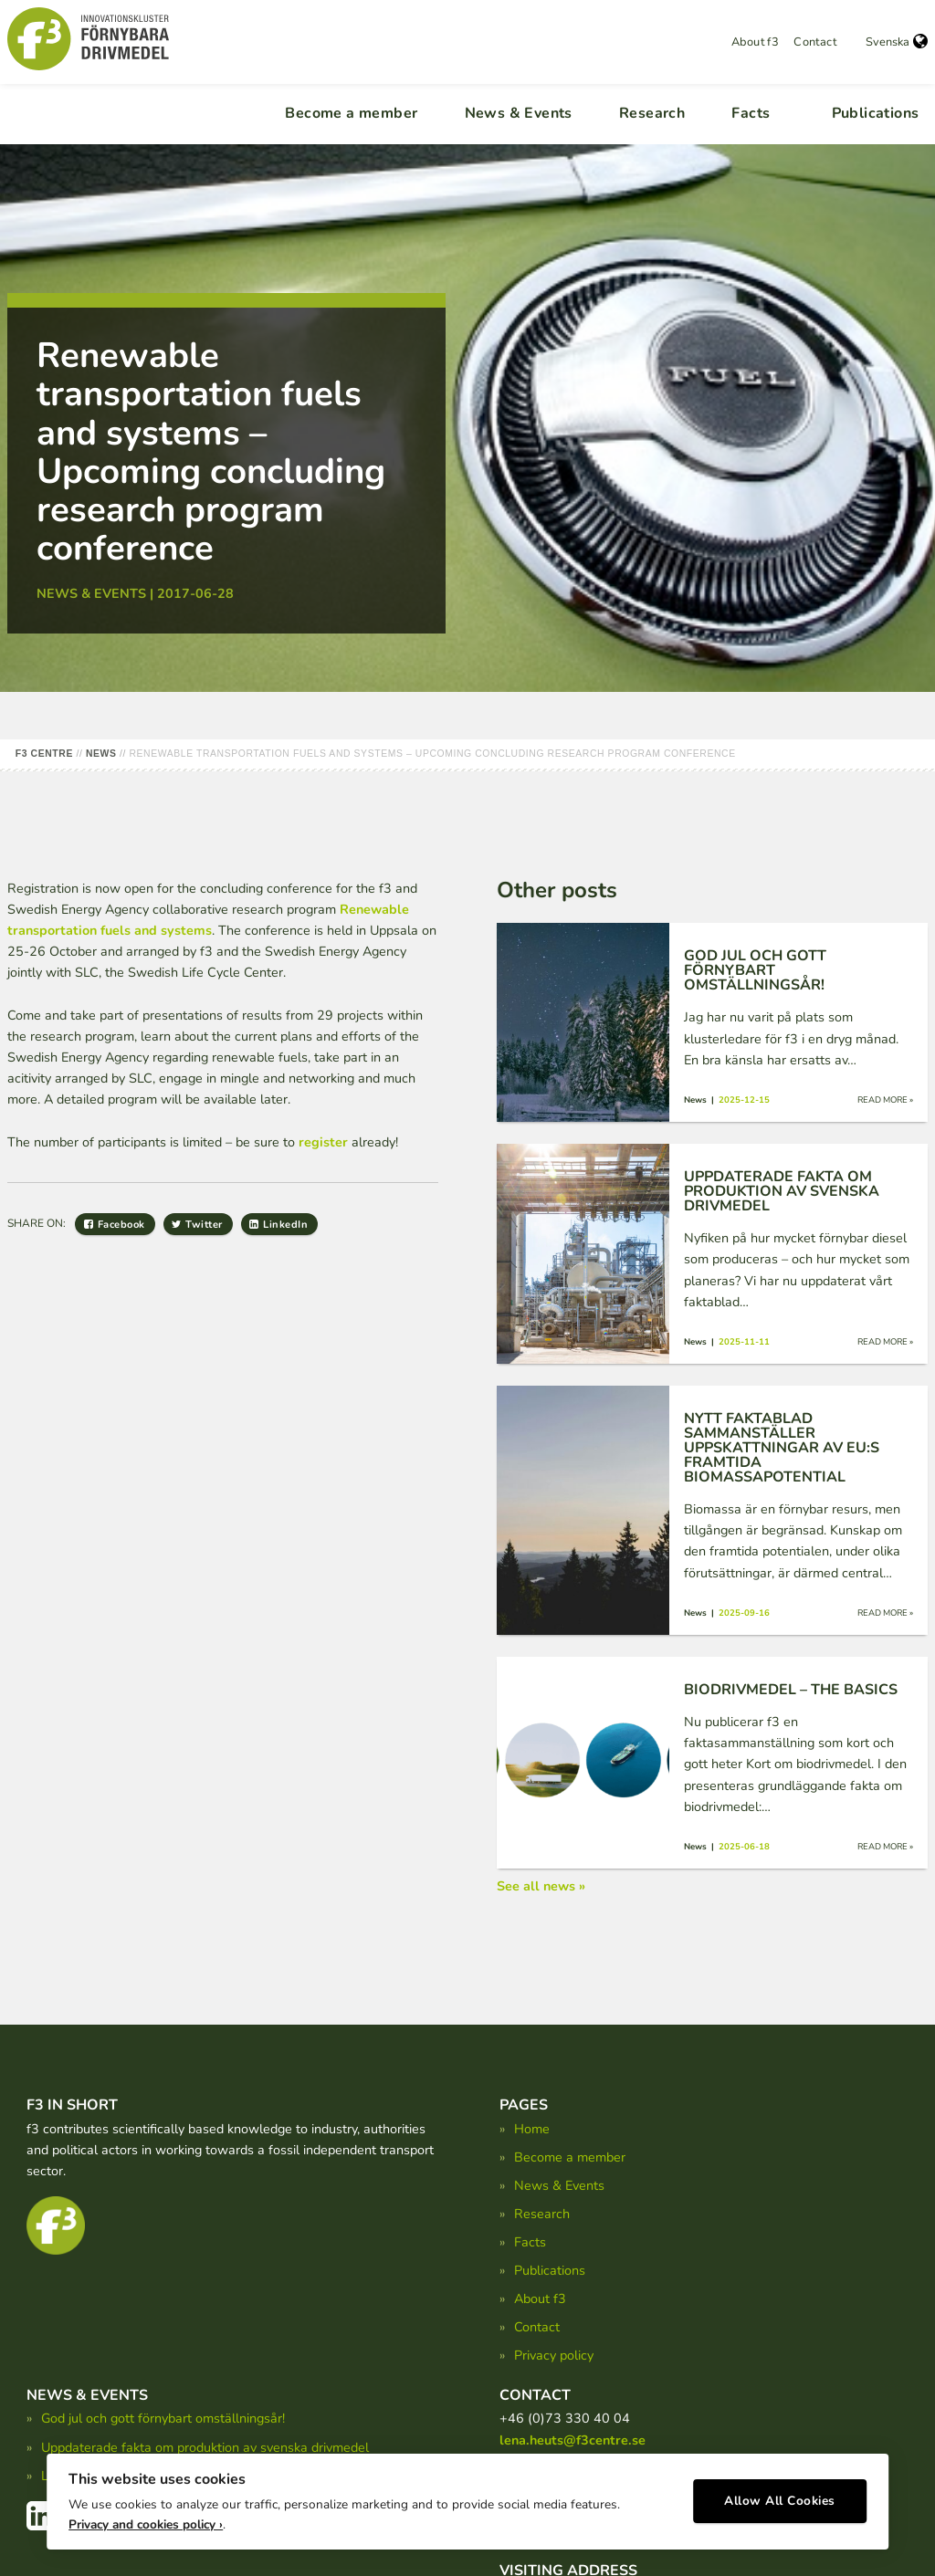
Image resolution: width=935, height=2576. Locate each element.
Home (532, 2129)
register (323, 1142)
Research (652, 113)
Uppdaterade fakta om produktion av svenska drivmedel (205, 2447)
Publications (875, 113)
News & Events (519, 113)
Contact (814, 42)
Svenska (897, 42)
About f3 (755, 42)
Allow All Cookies (779, 2499)
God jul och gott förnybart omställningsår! (163, 2418)
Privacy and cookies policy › (145, 2521)
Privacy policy (554, 2355)
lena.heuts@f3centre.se (572, 2440)
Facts (750, 113)
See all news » (541, 1886)
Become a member (351, 113)
